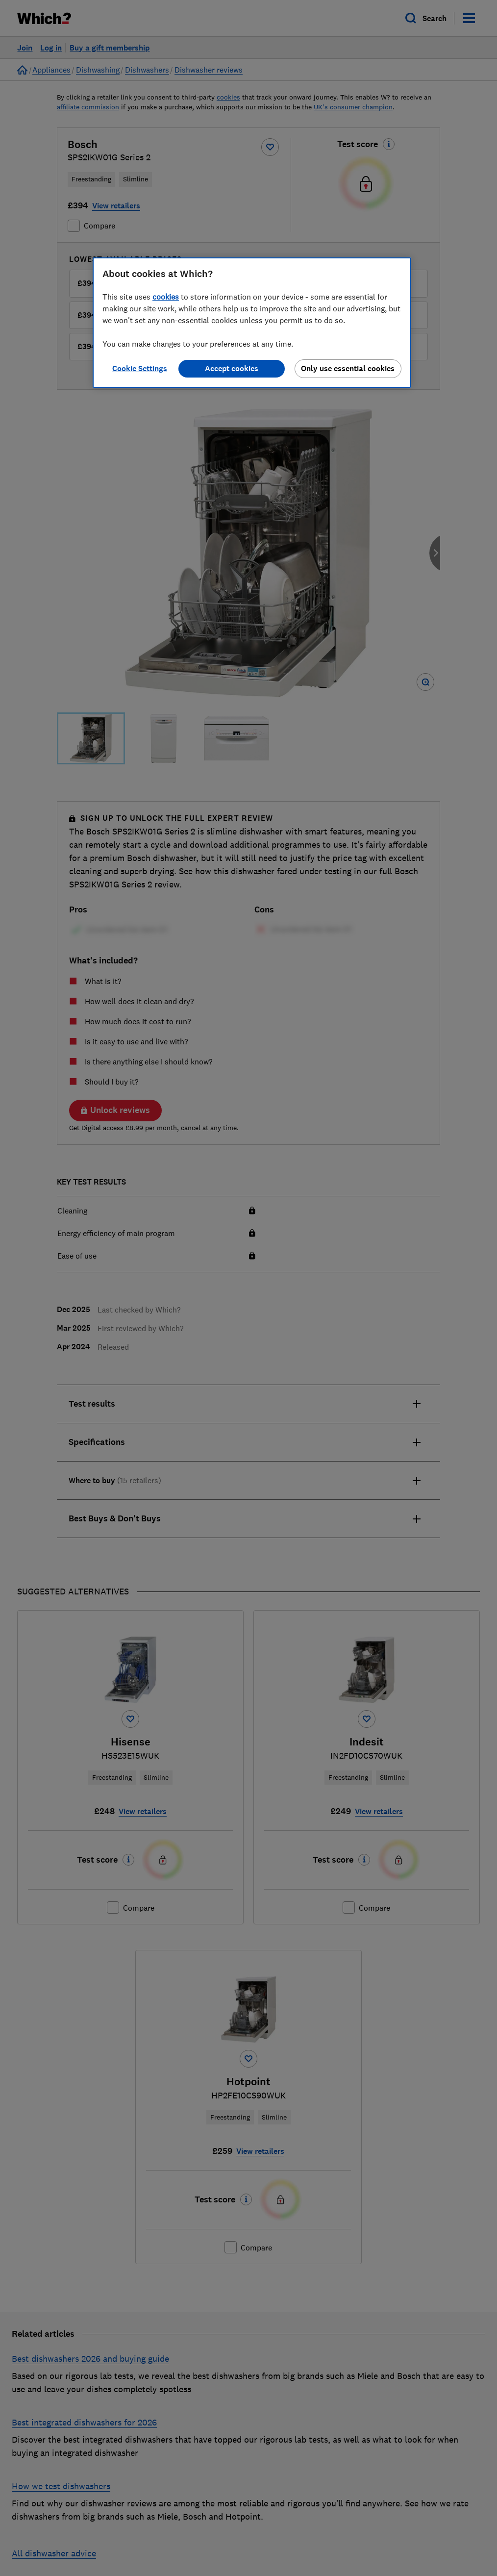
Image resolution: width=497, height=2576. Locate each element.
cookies (165, 297)
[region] (252, 322)
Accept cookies (231, 368)
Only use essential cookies (348, 368)
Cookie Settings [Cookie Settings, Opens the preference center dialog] (139, 368)
